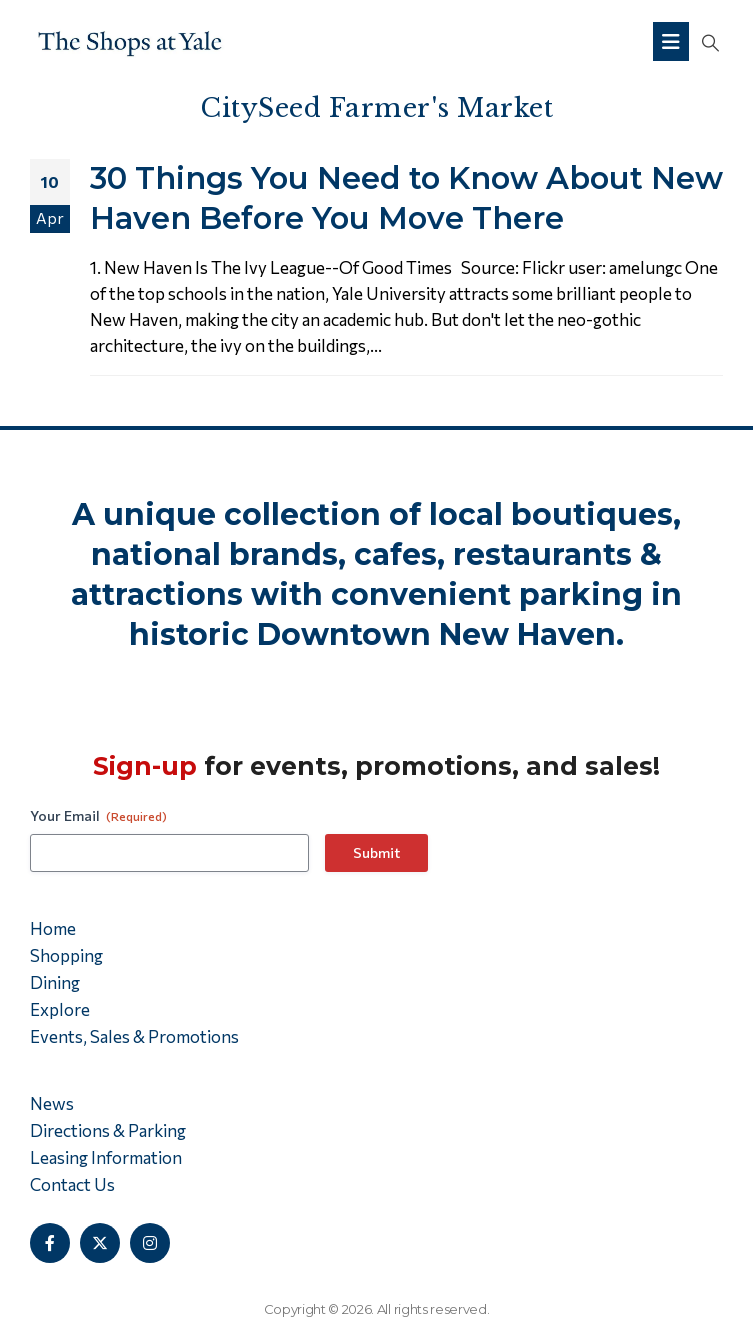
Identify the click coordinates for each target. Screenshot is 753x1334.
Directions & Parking (108, 1130)
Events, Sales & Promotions (134, 1036)
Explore (60, 1009)
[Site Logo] (130, 41)
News (52, 1103)
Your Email (98, 816)
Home (53, 928)
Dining (55, 982)
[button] (710, 42)
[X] (100, 1243)
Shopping (66, 955)
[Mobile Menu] (671, 41)
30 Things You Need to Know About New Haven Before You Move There (406, 198)
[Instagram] (150, 1243)
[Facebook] (50, 1243)
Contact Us (72, 1184)
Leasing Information (106, 1157)
